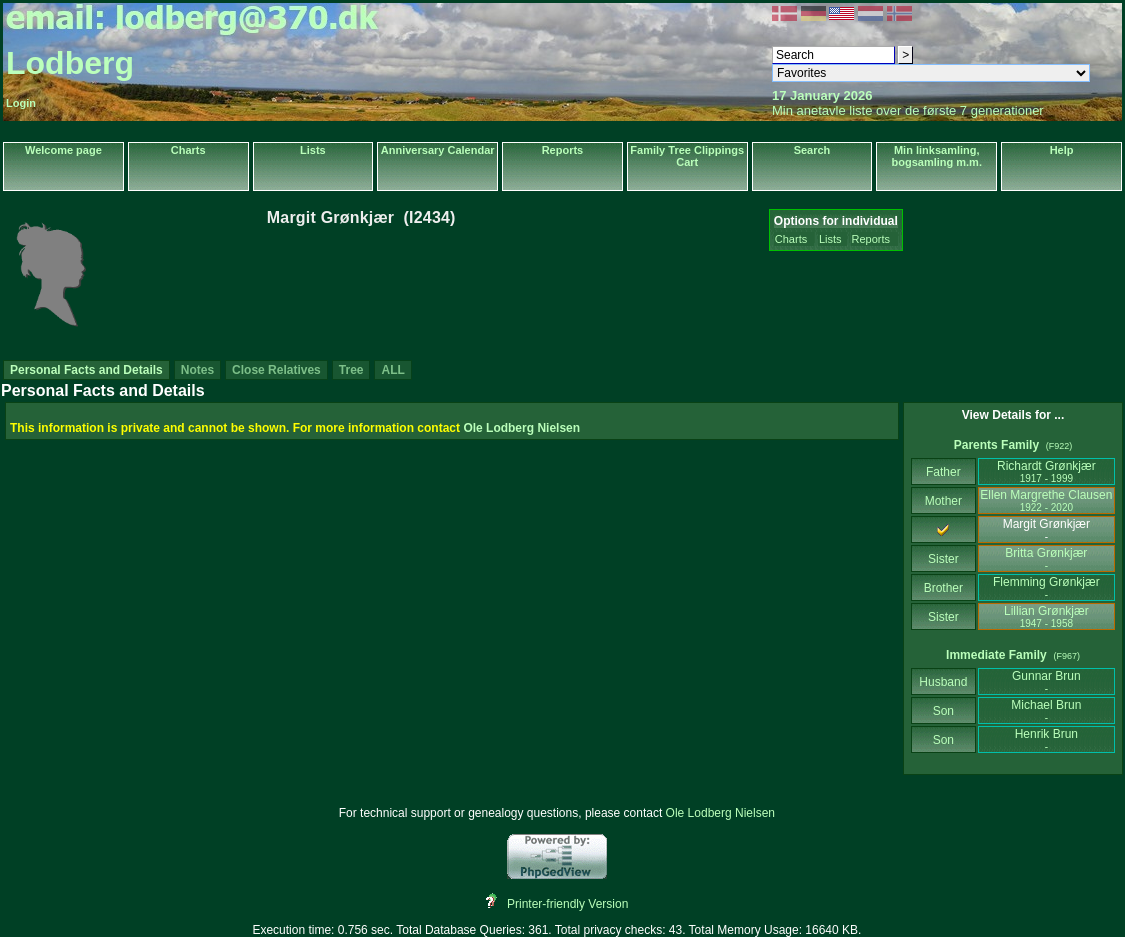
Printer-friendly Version (567, 904)
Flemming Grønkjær (1046, 587)
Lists (313, 150)
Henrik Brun (1046, 739)
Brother (943, 588)
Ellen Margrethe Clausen (1046, 500)
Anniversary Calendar (438, 150)
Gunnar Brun (1046, 681)
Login (21, 103)
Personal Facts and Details (86, 370)
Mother (943, 501)
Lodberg (70, 63)
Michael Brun (1046, 710)
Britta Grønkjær (1046, 558)
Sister (943, 559)
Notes (197, 370)
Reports (563, 150)
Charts (188, 150)
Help (1062, 150)
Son (943, 711)
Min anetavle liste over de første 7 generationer (908, 110)
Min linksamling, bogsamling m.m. (937, 156)
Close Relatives (276, 370)
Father (943, 472)
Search (812, 150)
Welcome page (63, 150)
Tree (351, 370)
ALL (392, 370)
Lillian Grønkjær (1046, 616)
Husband (943, 682)
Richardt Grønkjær (1046, 471)
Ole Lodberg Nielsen (521, 428)
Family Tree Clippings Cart (687, 156)
